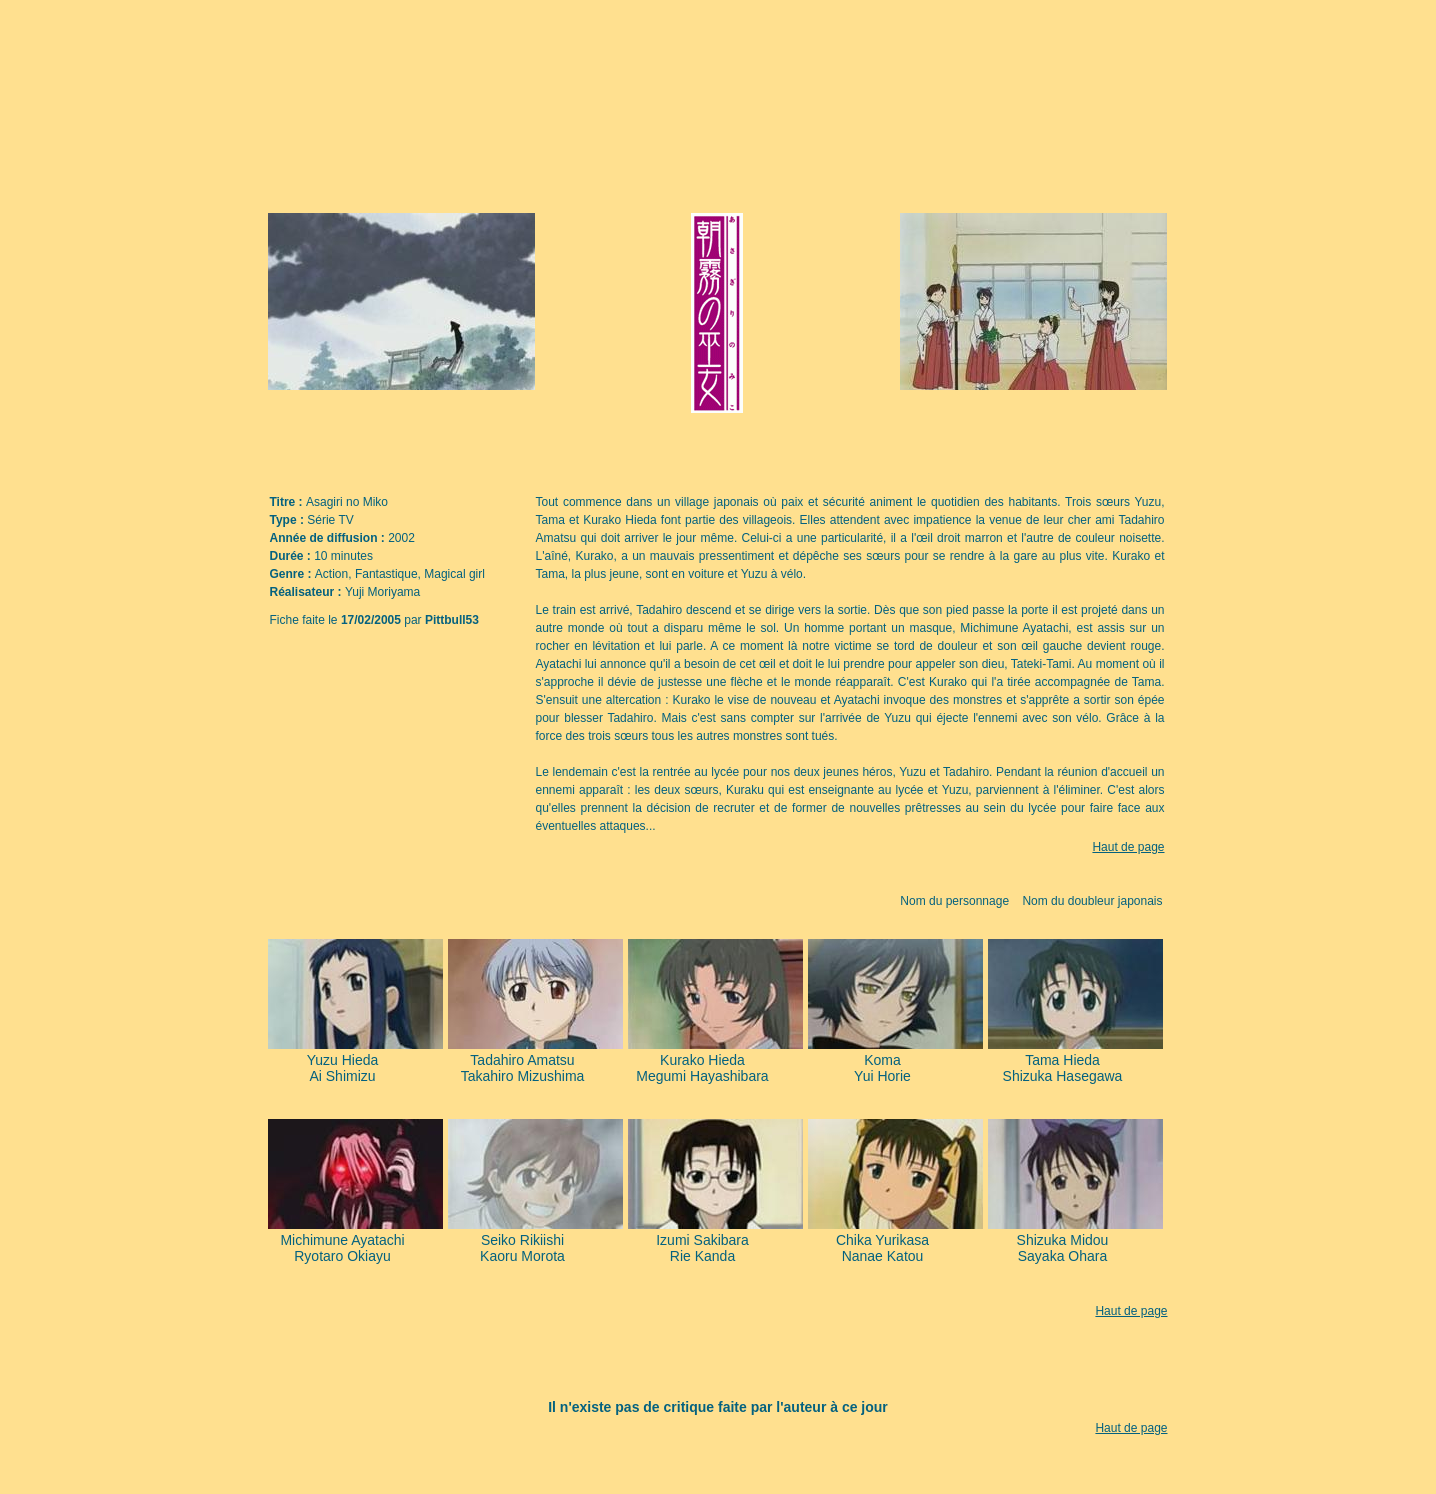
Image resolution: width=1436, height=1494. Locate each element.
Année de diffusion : (329, 538)
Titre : (288, 502)
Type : (289, 520)
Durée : (292, 556)
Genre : (292, 574)
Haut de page (1128, 847)
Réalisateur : (307, 592)
